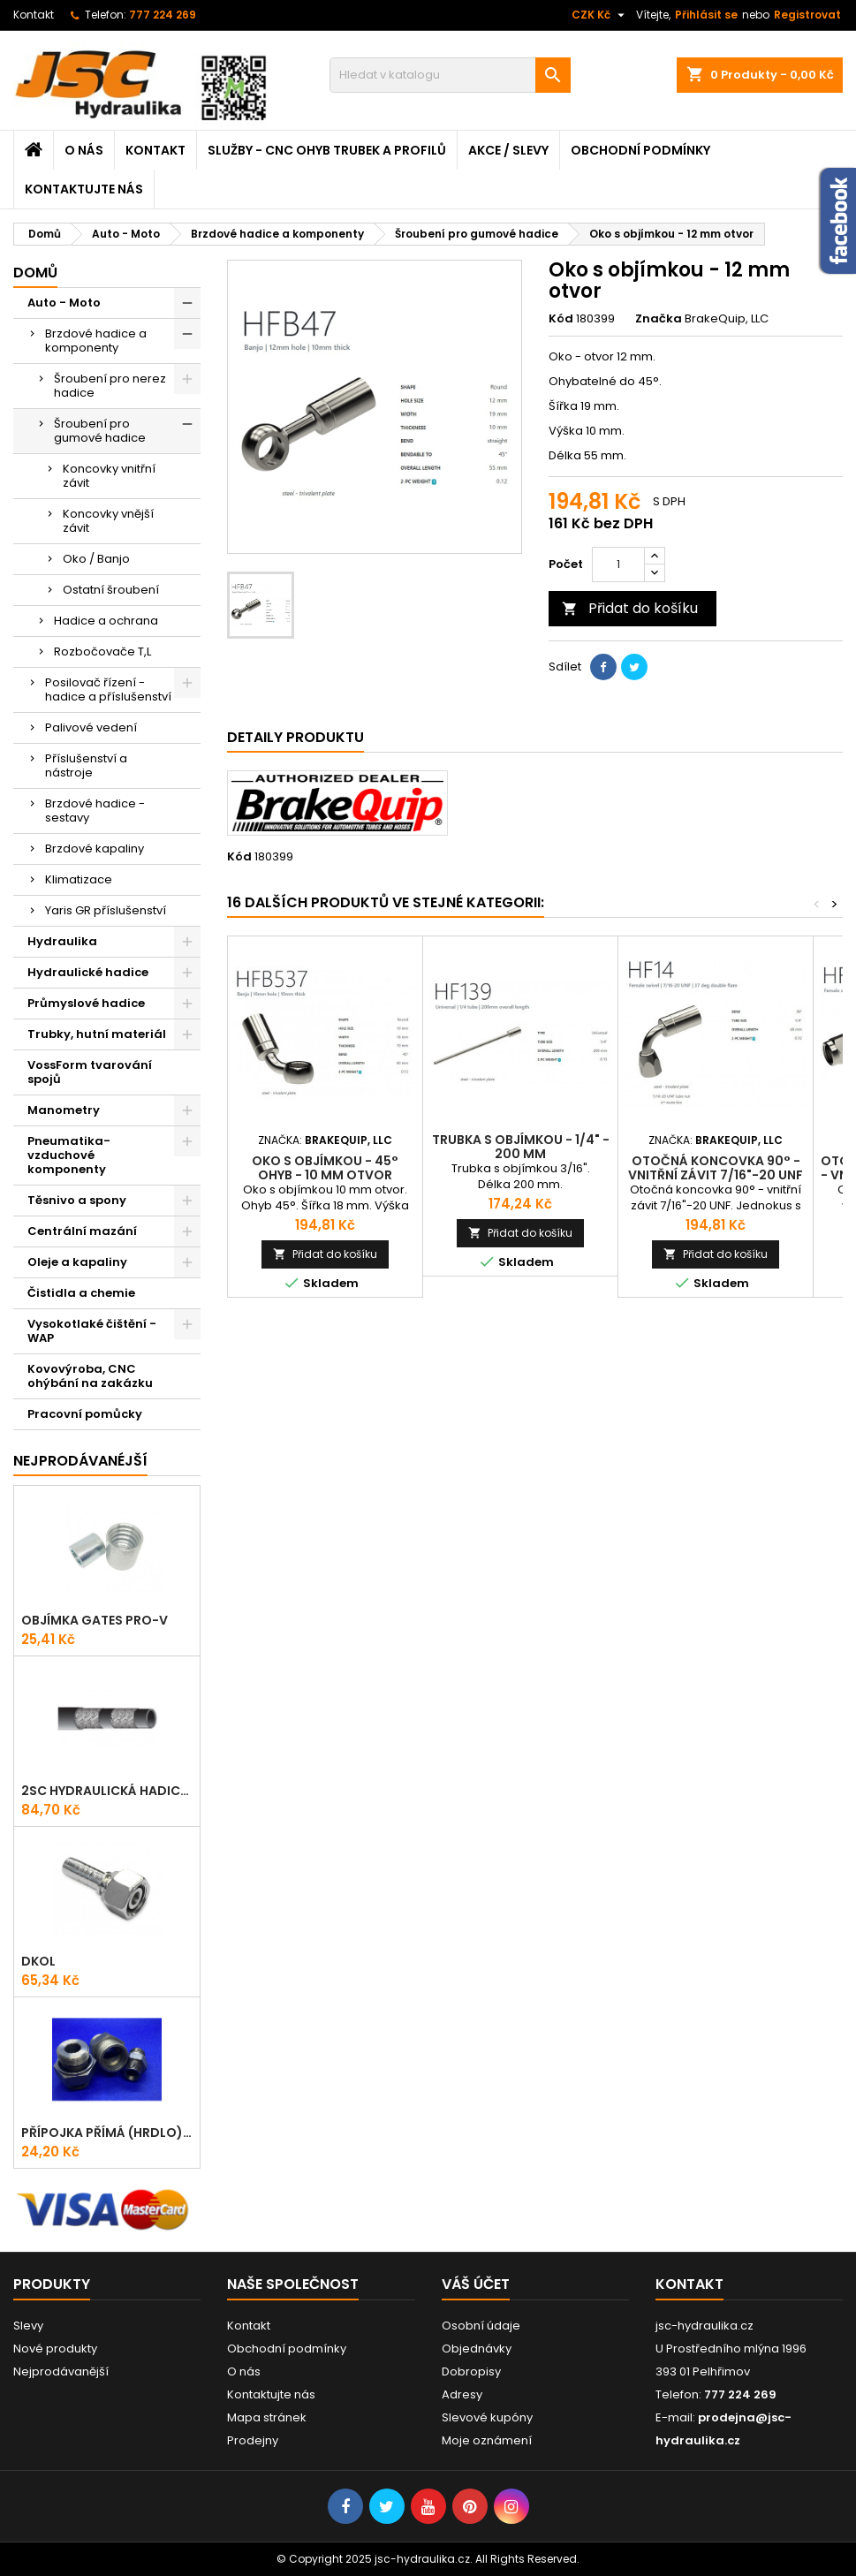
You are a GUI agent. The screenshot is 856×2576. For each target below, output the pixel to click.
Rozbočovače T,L (102, 651)
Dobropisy (471, 2371)
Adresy (462, 2394)
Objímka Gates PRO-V (94, 1620)
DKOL (38, 1961)
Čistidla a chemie (81, 1292)
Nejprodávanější (61, 2371)
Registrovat (807, 14)
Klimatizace (78, 879)
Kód (561, 319)
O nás (83, 150)
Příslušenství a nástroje (86, 765)
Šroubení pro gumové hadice (100, 430)
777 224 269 (162, 14)
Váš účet (476, 2284)
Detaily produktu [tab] (295, 737)
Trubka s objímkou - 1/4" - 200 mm (521, 1147)
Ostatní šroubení (111, 589)
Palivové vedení (91, 727)
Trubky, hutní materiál (96, 1034)
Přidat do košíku (630, 608)
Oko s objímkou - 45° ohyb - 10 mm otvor (325, 1168)
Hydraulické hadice (87, 972)
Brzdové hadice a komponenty (96, 340)
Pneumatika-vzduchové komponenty (68, 1155)
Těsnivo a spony (76, 1200)
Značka (658, 319)
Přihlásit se (706, 14)
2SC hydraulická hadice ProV (107, 1791)
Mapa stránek (267, 2417)
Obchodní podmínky (640, 150)
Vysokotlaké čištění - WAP (91, 1330)
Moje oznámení (487, 2440)
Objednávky (476, 2348)
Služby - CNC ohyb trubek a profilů (327, 150)
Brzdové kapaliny (94, 848)
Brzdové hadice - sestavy (95, 810)
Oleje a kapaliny (77, 1262)
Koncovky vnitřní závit (109, 475)
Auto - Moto (64, 302)
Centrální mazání (82, 1231)
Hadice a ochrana (106, 620)
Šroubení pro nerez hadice (110, 385)
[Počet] (618, 564)
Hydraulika (62, 941)
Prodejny (252, 2440)
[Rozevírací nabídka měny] (600, 15)
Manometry (63, 1110)
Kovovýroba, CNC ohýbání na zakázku (90, 1375)
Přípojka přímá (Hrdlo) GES (107, 2132)
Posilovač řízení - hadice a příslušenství (108, 689)
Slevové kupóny (487, 2417)
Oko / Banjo (96, 558)
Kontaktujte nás (84, 189)
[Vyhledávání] (450, 75)
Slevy (28, 2325)
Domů (35, 272)
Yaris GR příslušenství (105, 910)
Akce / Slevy (508, 150)
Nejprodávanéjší (80, 1461)
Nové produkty (55, 2348)
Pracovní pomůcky (84, 1413)
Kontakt (33, 14)
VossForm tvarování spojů (89, 1072)
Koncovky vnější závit (108, 520)
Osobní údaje (481, 2325)
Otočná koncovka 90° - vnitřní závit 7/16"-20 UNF (715, 1168)
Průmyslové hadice (86, 1003)
